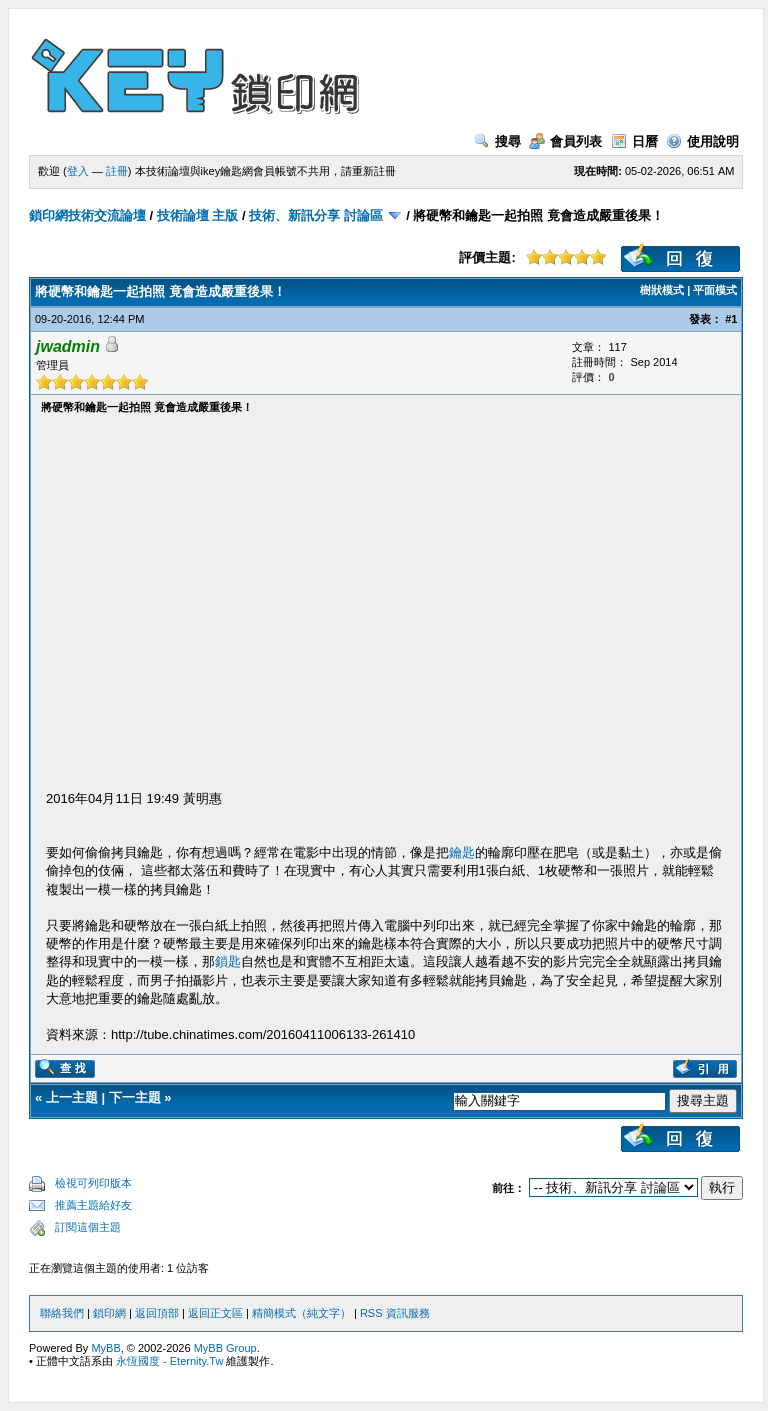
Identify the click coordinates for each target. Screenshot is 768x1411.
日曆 (634, 141)
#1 (731, 319)
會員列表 (565, 141)
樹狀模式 (662, 290)
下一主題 (135, 1097)
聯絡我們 (62, 1313)
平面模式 (715, 290)
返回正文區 (215, 1313)
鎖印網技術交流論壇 (87, 215)
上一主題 (72, 1097)
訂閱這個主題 (88, 1227)
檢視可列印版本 (93, 1183)
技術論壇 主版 (198, 215)
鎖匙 (228, 961)
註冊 (117, 171)
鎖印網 (109, 1313)
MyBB (105, 1348)
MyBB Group (225, 1348)
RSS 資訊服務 (395, 1313)
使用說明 (702, 141)
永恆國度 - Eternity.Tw (169, 1361)
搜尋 (497, 141)
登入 (78, 171)
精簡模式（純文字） (301, 1313)
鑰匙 (462, 852)
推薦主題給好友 (93, 1205)
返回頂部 (157, 1313)
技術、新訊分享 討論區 (316, 215)
